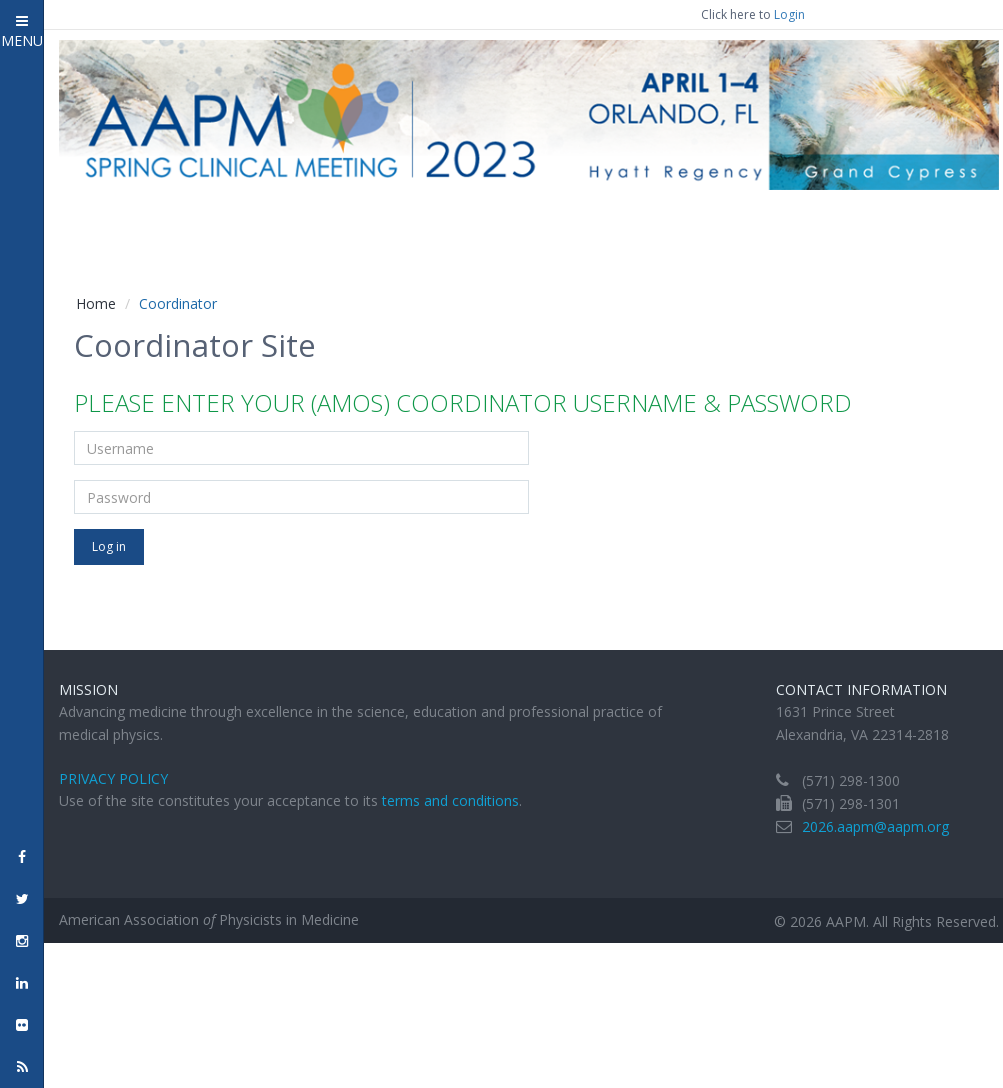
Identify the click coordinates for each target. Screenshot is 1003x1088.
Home (96, 303)
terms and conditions (450, 800)
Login (789, 14)
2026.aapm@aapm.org (875, 826)
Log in (109, 546)
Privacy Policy (113, 778)
